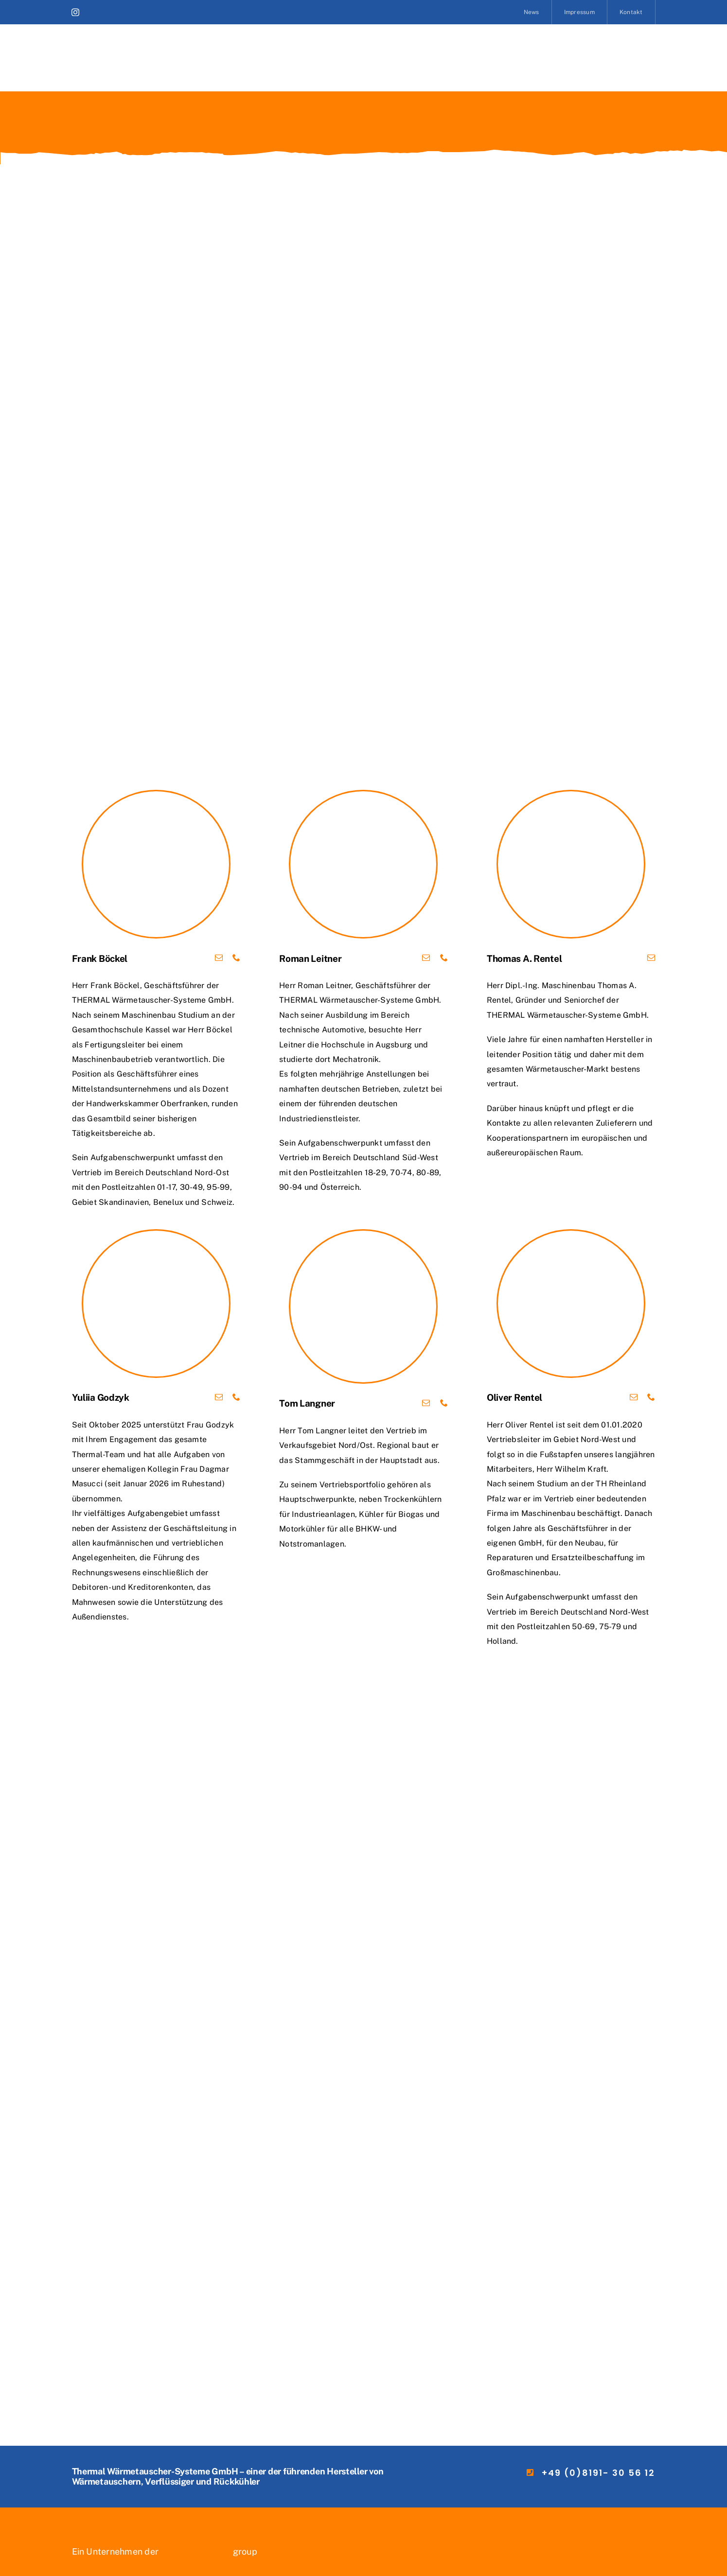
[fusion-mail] (219, 957)
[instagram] (75, 12)
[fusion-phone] (236, 957)
